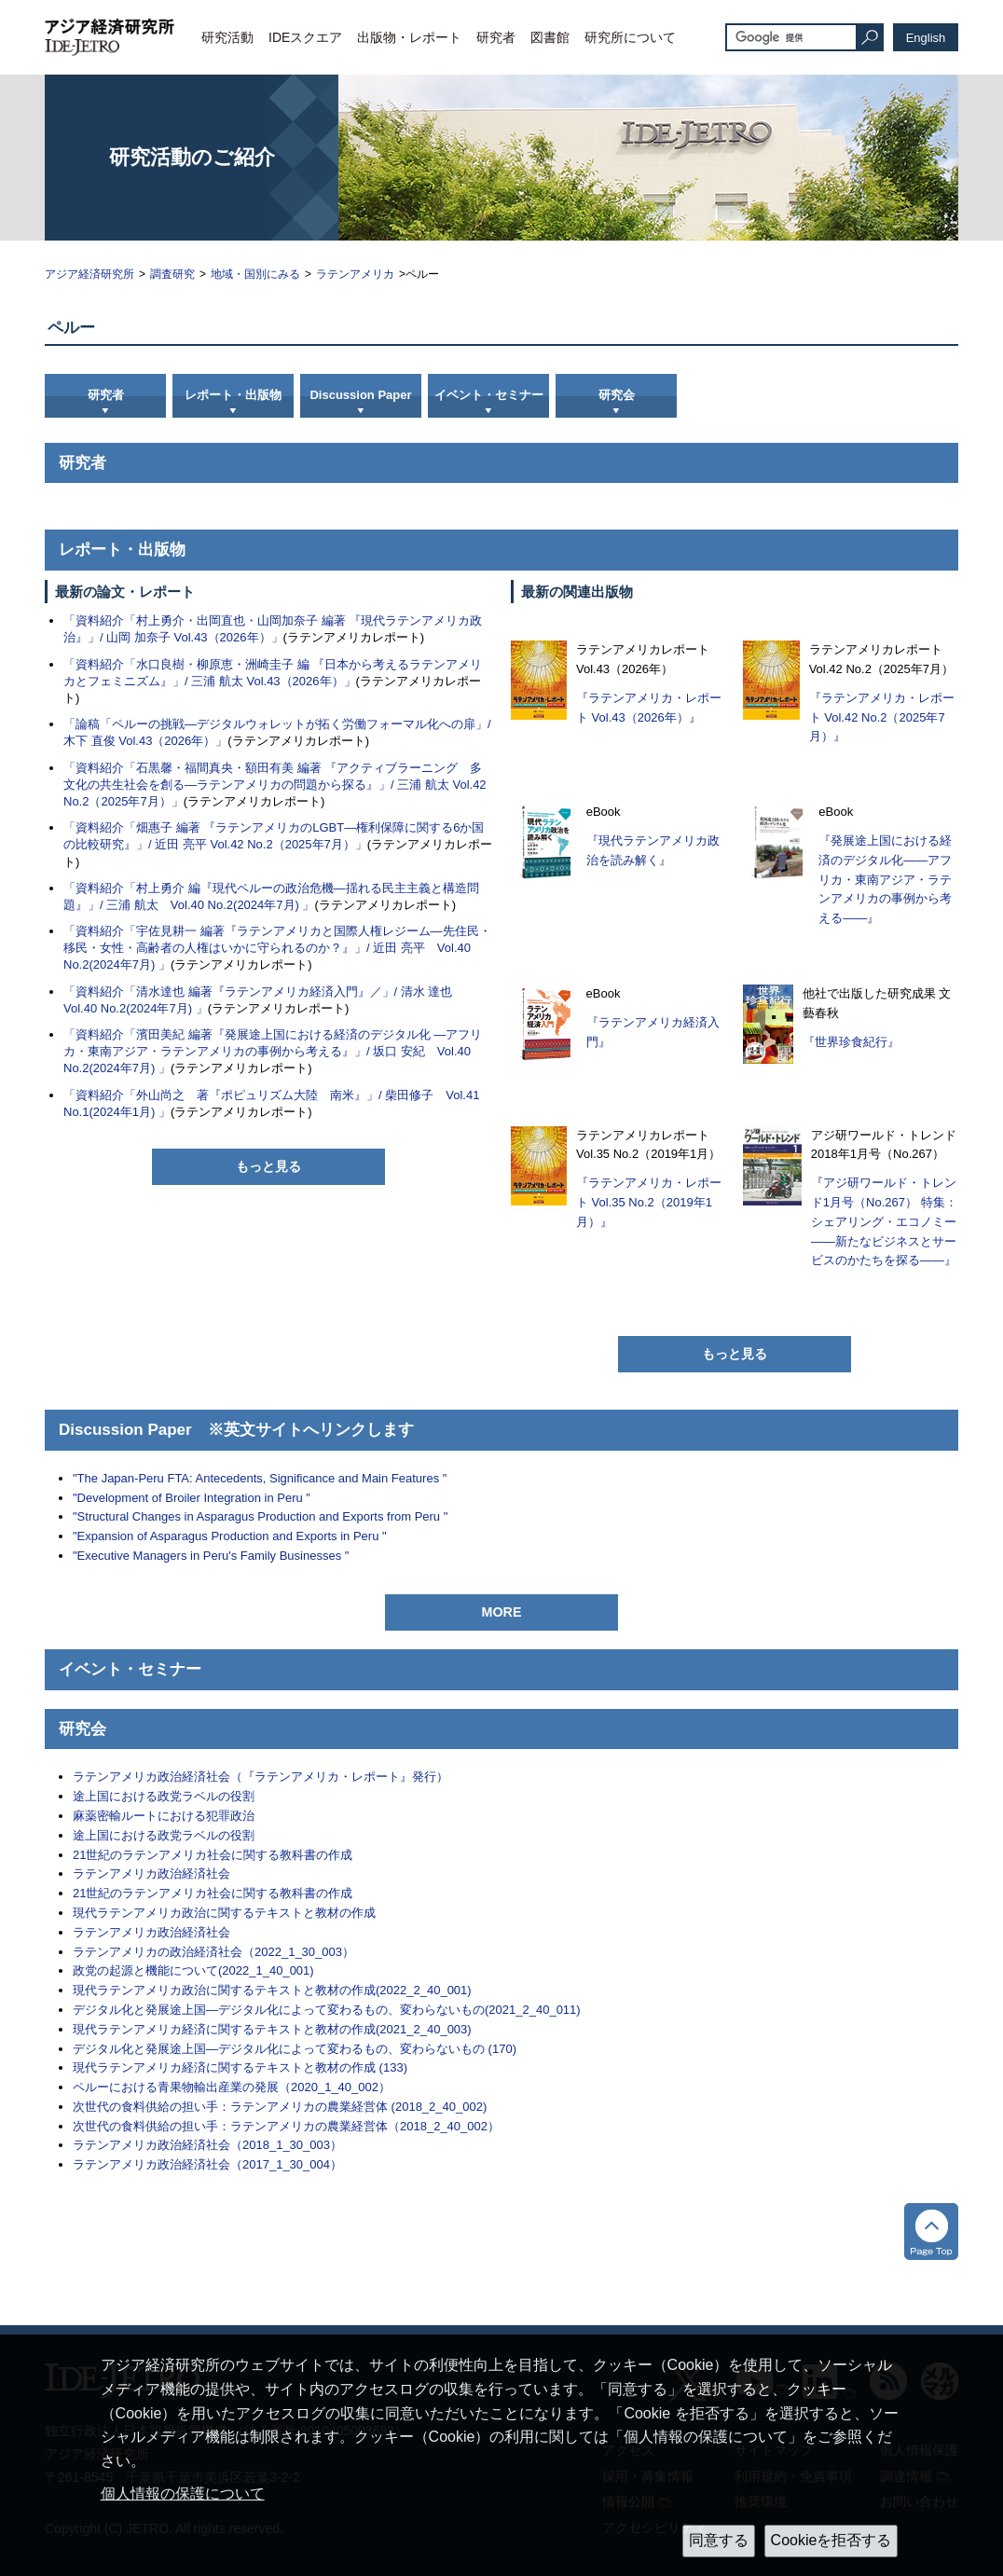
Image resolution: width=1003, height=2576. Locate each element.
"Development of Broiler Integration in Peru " (191, 1498)
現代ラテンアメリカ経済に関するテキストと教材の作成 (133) (240, 2067)
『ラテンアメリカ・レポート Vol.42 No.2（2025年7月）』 (882, 717)
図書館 (550, 37)
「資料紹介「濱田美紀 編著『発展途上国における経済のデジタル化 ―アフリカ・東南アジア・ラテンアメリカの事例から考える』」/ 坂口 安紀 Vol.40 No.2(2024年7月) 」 (272, 1051)
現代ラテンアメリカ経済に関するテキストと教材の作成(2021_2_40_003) (272, 2029)
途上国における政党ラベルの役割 (163, 1796)
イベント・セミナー (488, 395)
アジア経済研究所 (89, 274)
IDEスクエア (305, 37)
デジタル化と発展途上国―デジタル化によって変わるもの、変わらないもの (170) (294, 2049)
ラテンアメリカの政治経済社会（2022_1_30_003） (213, 1952)
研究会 (616, 395)
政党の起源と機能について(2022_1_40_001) (193, 1970)
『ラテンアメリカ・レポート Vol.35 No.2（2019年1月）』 (648, 1202)
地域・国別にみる (255, 274)
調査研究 (172, 274)
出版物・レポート (409, 37)
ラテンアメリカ (355, 274)
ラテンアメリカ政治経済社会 (151, 1873)
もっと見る (268, 1166)
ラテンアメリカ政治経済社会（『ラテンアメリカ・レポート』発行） (260, 1777)
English (926, 38)
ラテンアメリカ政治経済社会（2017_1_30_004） (207, 2164)
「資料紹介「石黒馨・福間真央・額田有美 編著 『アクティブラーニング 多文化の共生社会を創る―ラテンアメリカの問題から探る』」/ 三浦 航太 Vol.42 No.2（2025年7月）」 (275, 784)
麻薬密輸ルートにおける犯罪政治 (163, 1816)
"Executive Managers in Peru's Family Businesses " (211, 1556)
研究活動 (227, 37)
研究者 (495, 37)
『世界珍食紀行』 (851, 1042)
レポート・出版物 (233, 395)
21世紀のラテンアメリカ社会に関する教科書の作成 (212, 1855)
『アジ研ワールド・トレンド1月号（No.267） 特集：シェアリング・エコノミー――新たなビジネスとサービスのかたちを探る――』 (884, 1221)
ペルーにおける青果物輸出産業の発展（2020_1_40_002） (232, 2087)
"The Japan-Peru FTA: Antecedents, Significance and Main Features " (260, 1478)
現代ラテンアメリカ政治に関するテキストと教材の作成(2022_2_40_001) (272, 1990)
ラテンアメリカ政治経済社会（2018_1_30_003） (207, 2145)
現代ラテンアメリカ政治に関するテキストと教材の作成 (224, 1913)
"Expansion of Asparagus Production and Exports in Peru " (230, 1536)
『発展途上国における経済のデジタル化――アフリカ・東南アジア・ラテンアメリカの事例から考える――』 (885, 879)
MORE (502, 1612)
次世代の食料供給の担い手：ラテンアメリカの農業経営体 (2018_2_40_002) (280, 2107)
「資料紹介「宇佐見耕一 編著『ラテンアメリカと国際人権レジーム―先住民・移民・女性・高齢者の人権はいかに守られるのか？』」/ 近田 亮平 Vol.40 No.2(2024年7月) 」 (277, 947)
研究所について (630, 37)
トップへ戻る (931, 2231)
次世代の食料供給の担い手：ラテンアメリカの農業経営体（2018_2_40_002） (286, 2126)
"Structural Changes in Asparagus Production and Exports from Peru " (260, 1516)
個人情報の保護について (183, 2493)
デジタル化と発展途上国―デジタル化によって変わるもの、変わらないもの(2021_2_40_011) (327, 2010)
